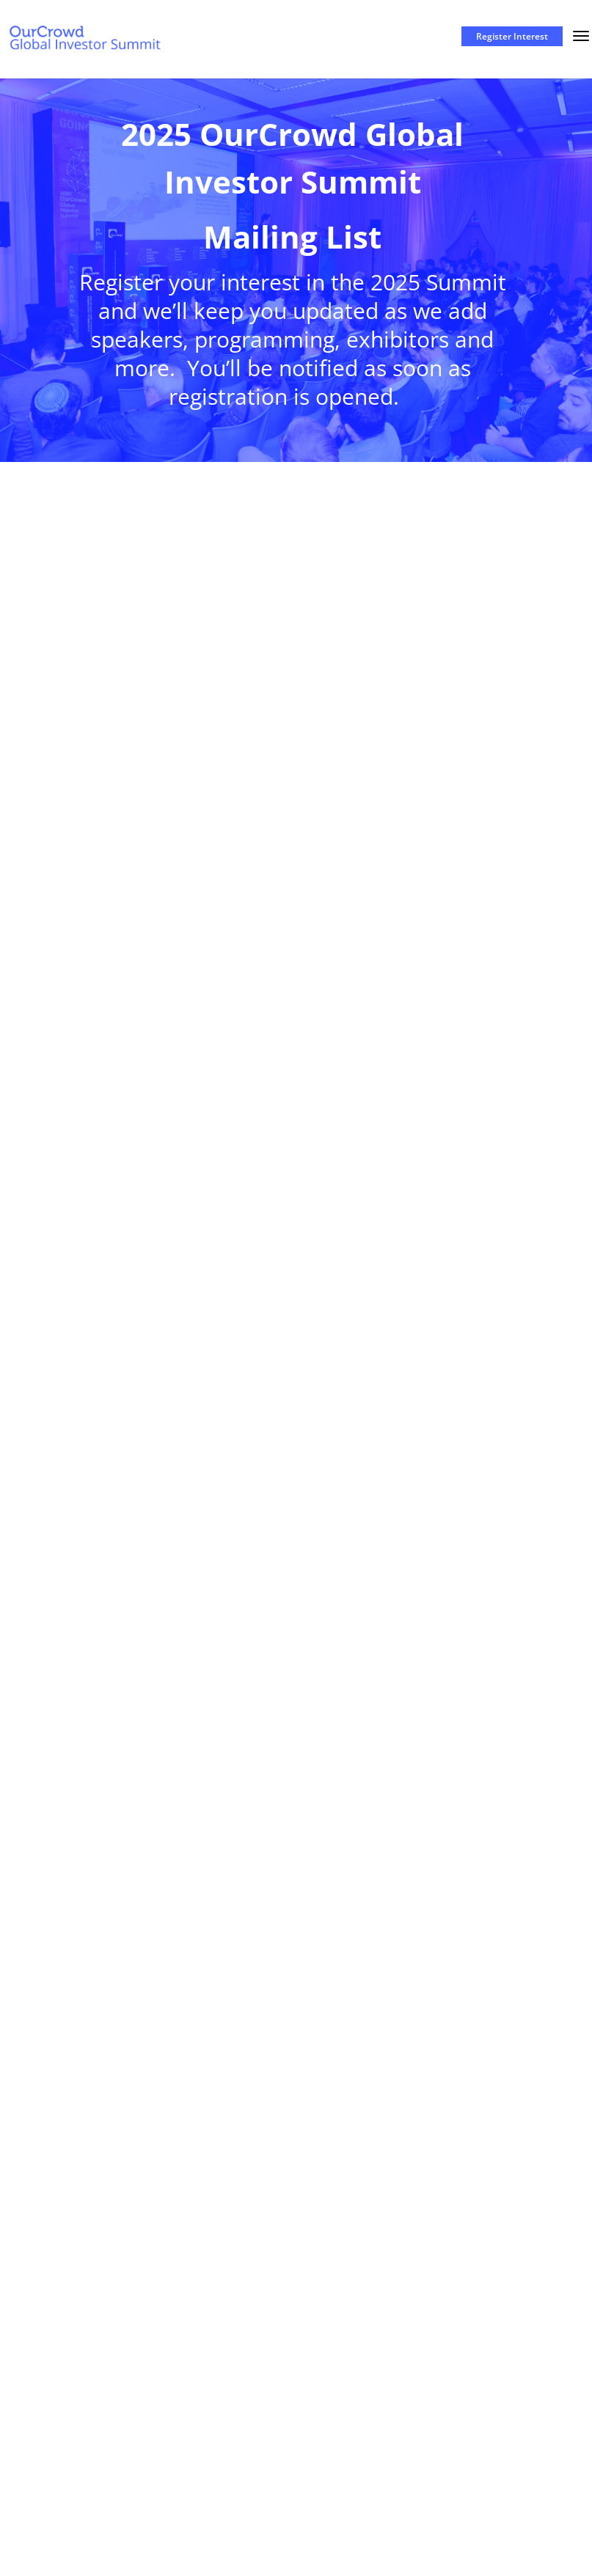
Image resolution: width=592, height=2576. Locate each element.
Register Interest (512, 36)
